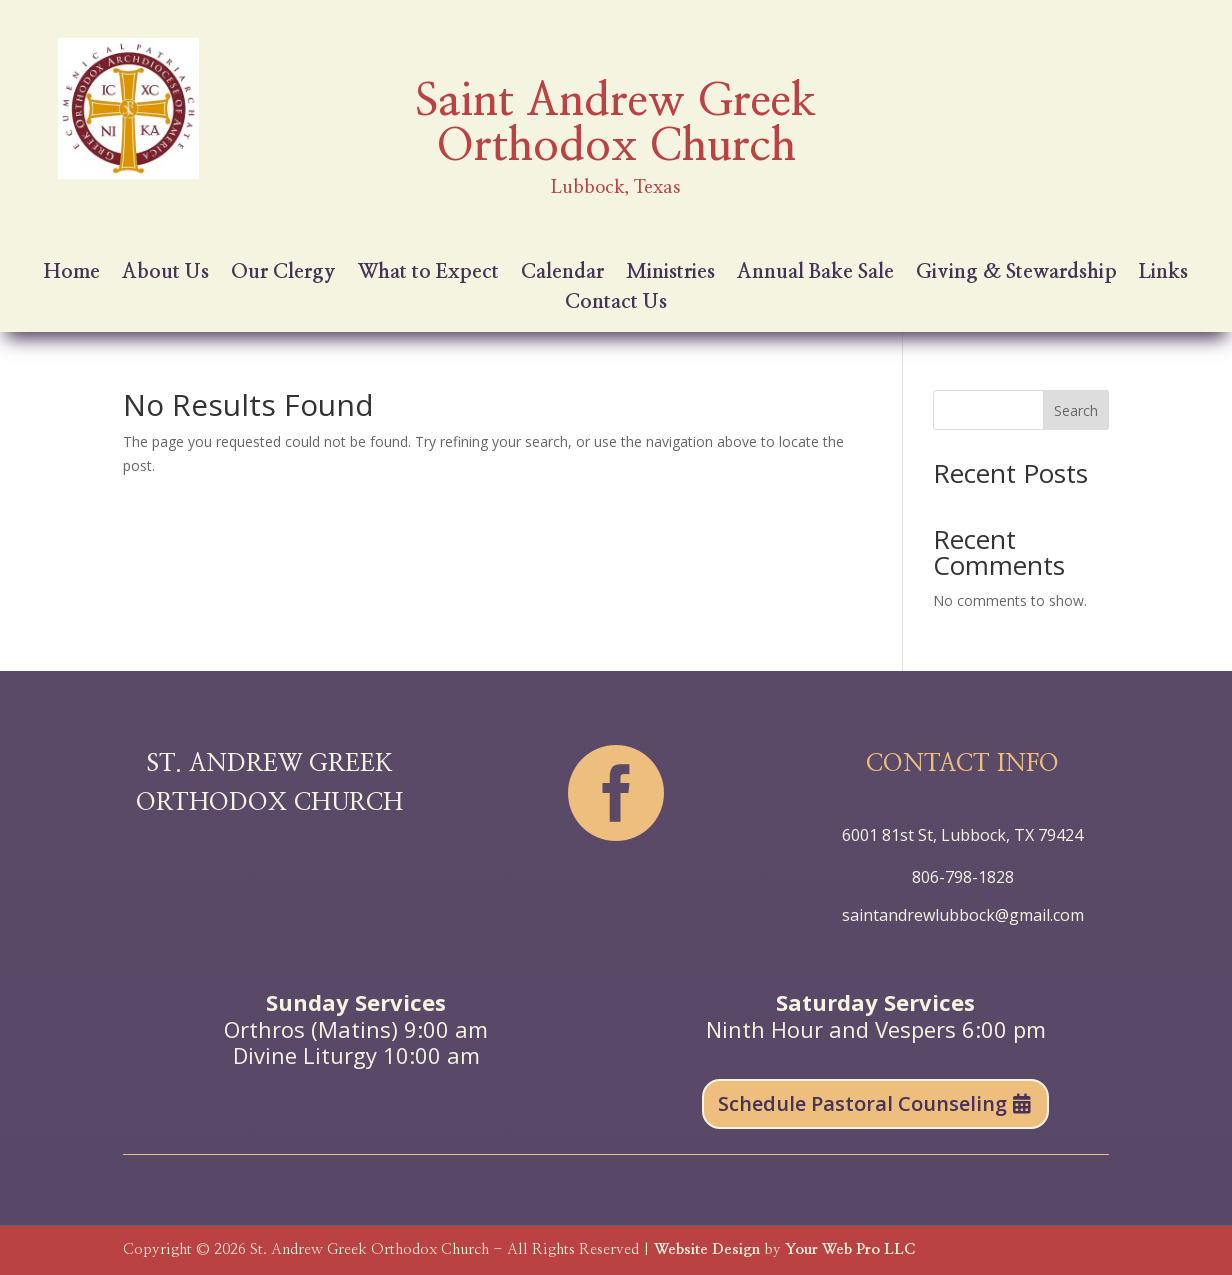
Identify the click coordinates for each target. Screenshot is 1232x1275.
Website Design (707, 1249)
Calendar (562, 273)
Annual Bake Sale (815, 273)
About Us (165, 273)
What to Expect (428, 273)
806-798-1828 (963, 877)
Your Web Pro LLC (850, 1249)
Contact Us (616, 303)
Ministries (670, 273)
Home (72, 273)
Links (1163, 273)
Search (1076, 410)
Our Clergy (283, 273)
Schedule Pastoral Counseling (862, 1103)
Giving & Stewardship (1016, 273)
